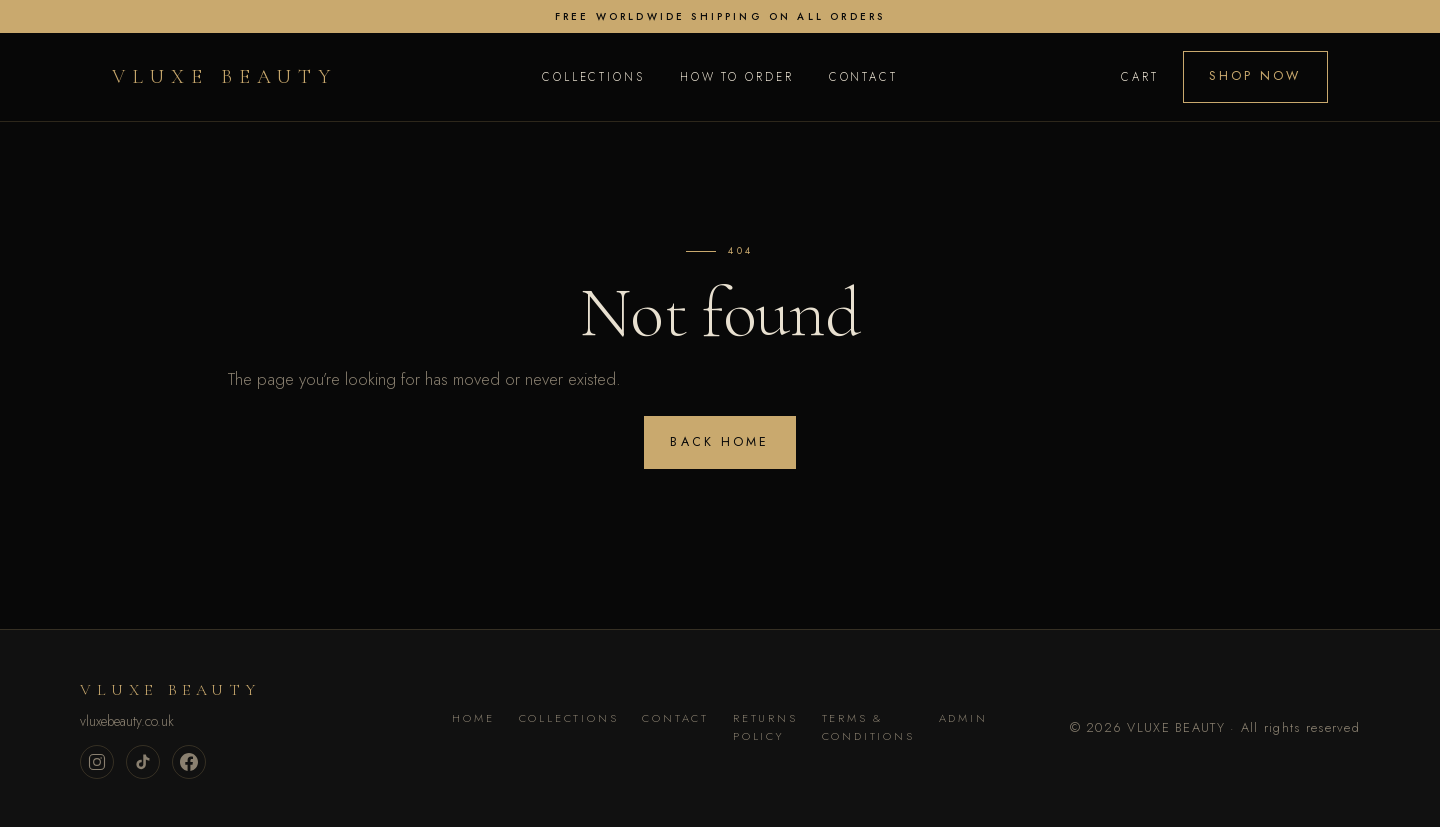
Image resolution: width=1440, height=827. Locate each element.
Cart (1140, 77)
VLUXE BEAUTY (224, 77)
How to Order (737, 77)
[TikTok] (143, 762)
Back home (719, 442)
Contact (863, 77)
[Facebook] (189, 762)
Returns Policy (765, 727)
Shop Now (1255, 76)
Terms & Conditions (868, 727)
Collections (593, 77)
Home (473, 718)
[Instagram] (97, 762)
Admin (963, 718)
